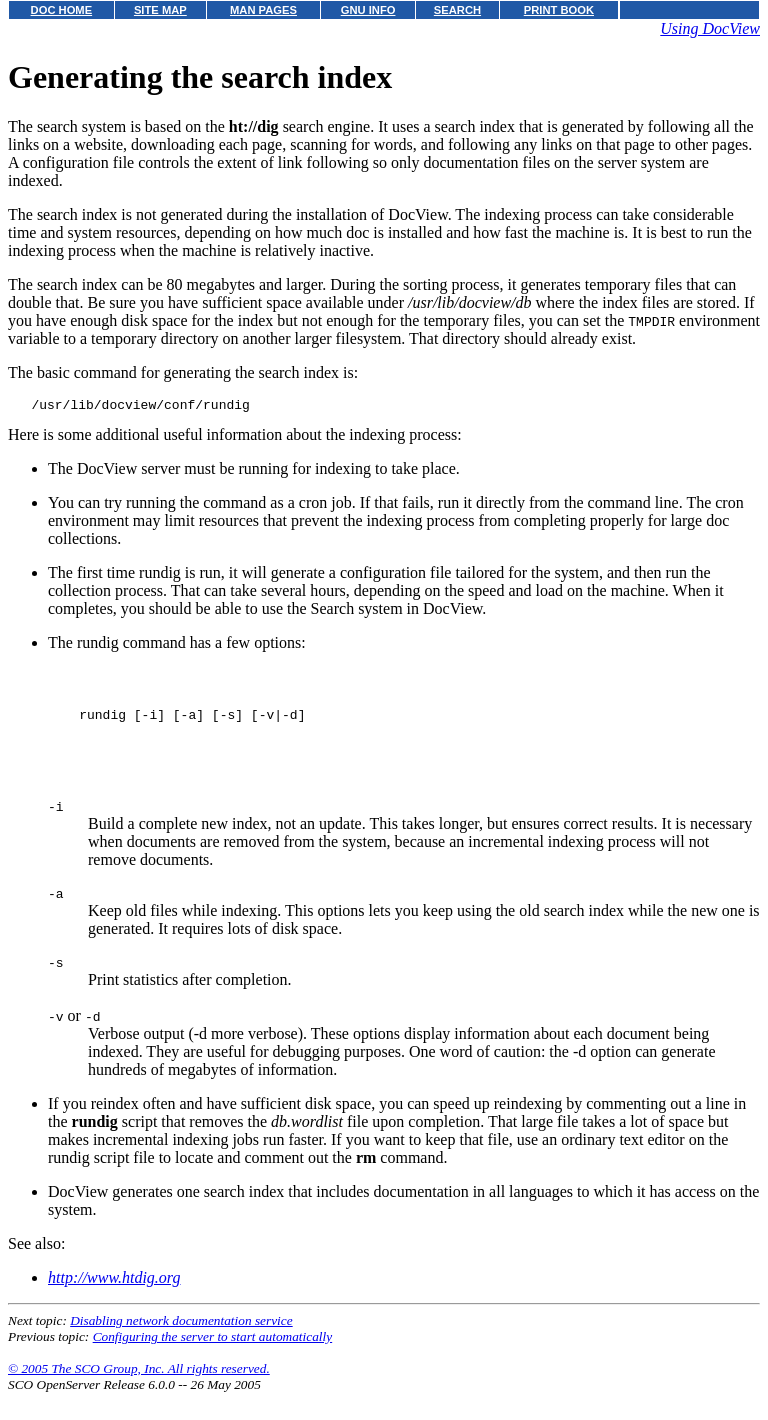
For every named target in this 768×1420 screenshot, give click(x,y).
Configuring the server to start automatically (213, 1363)
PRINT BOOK (559, 10)
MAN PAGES (263, 10)
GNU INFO (368, 10)
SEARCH (457, 10)
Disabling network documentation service (181, 1347)
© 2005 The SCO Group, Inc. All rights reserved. (139, 1395)
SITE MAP (160, 10)
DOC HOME (62, 10)
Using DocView (710, 28)
